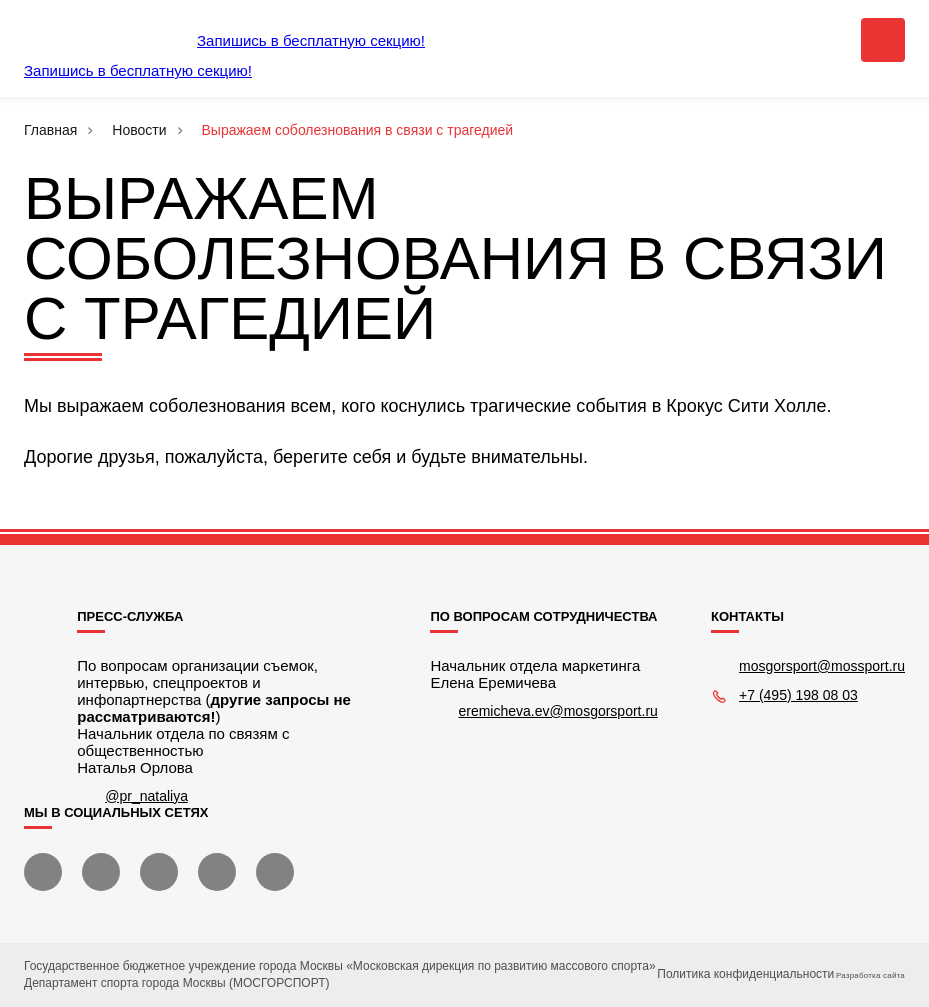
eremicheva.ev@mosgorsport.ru (557, 711)
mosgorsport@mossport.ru (822, 666)
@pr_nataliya (146, 796)
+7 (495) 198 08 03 (798, 695)
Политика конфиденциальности (745, 974)
